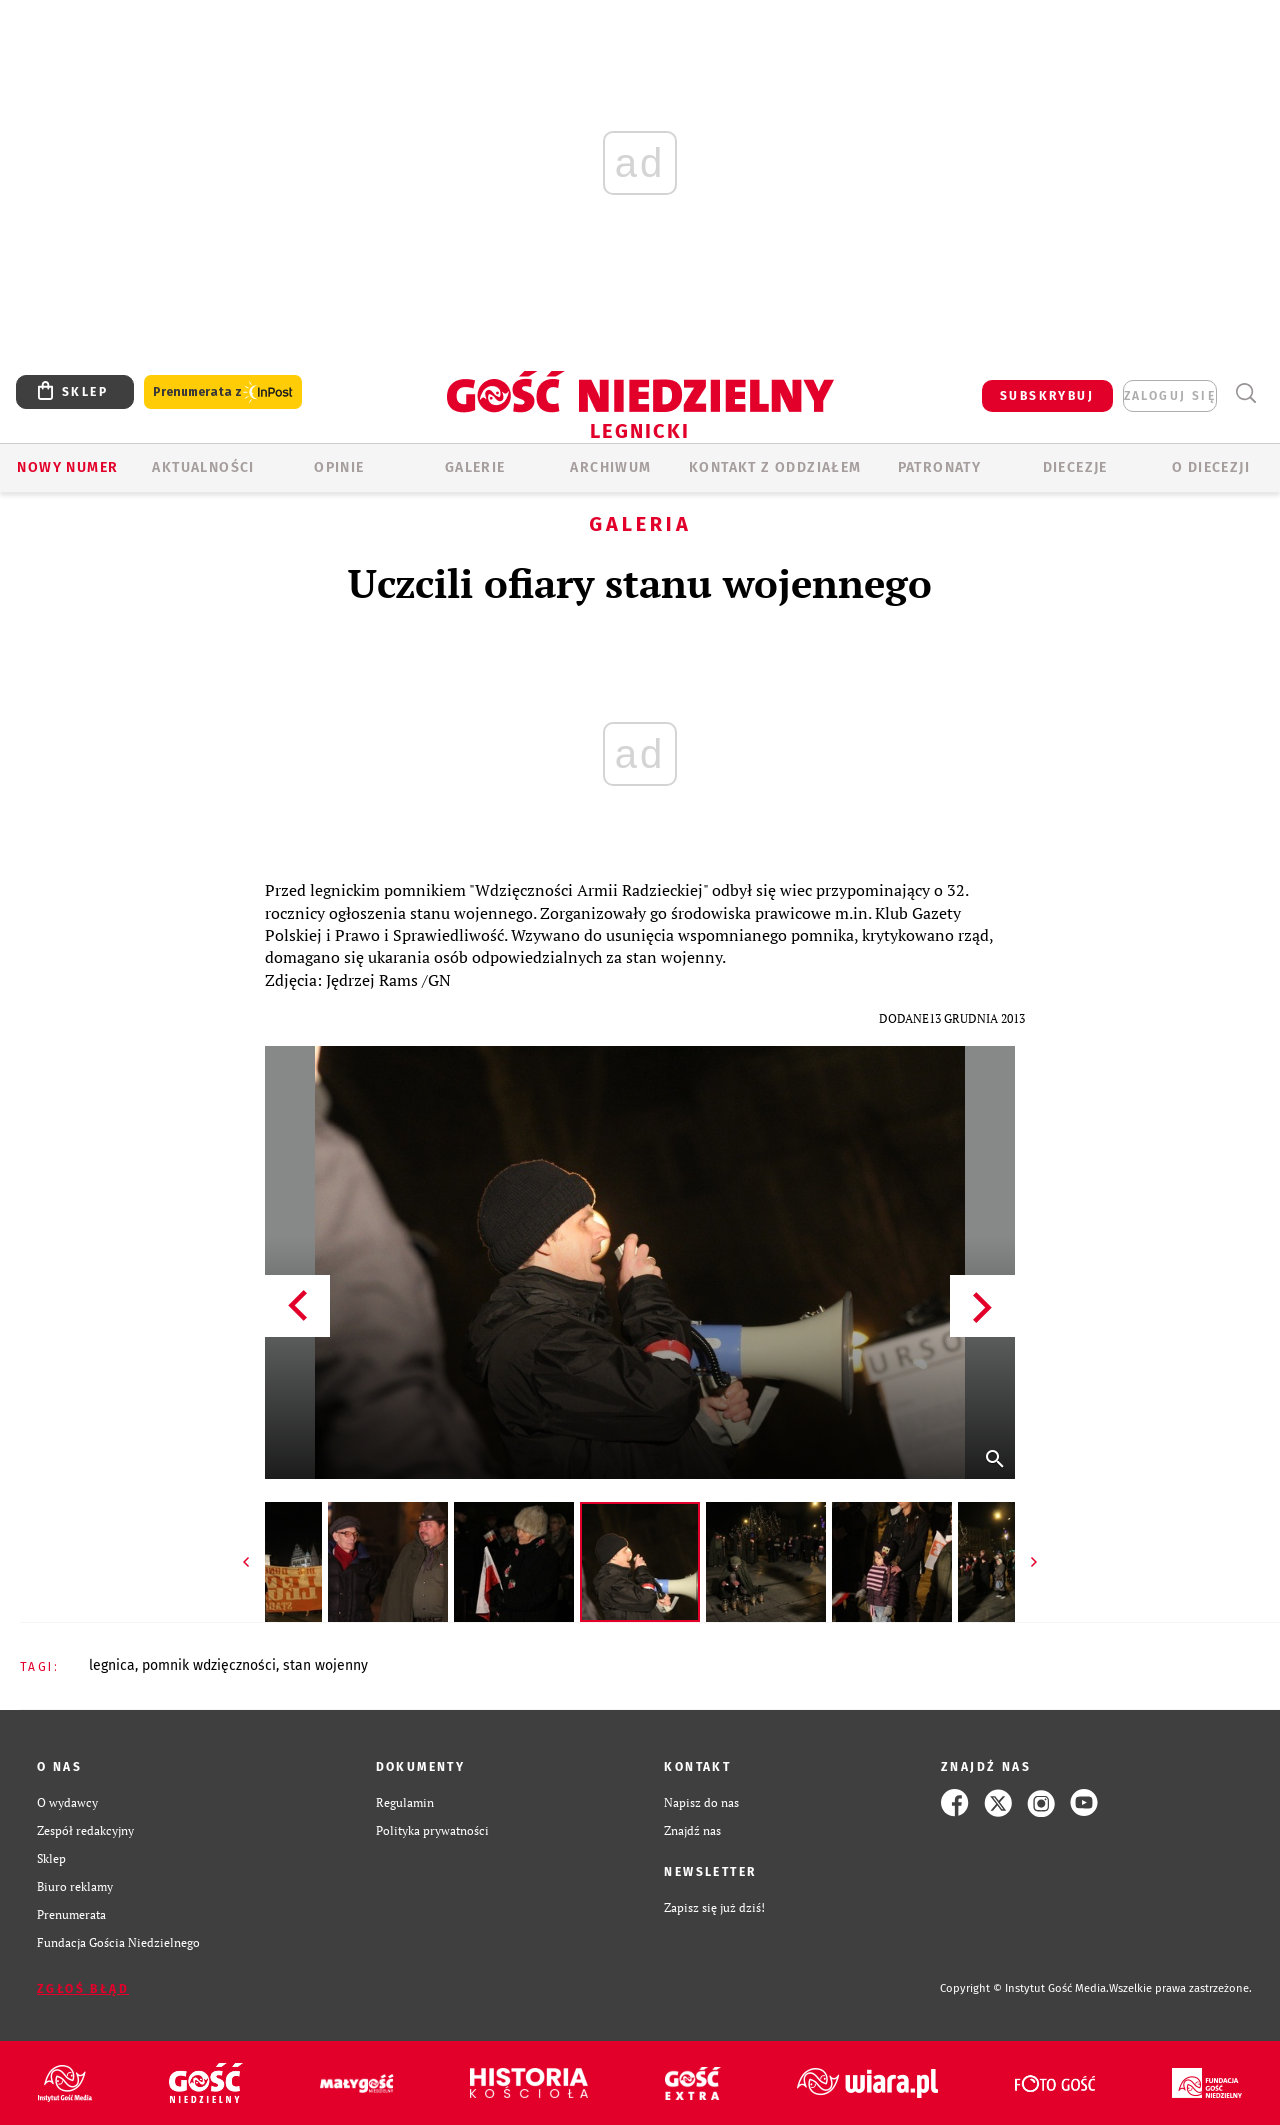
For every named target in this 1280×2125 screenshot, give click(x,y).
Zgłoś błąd (83, 1989)
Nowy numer (67, 467)
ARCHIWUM (610, 467)
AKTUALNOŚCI (203, 467)
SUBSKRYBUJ (1047, 396)
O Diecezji (1211, 467)
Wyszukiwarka (1245, 393)
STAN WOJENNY (325, 1665)
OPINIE (339, 467)
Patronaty (940, 467)
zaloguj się (1170, 396)
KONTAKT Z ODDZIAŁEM (775, 467)
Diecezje (1075, 467)
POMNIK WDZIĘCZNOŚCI (209, 1665)
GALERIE (475, 467)
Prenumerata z (223, 392)
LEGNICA (112, 1665)
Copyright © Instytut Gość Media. (1024, 1988)
